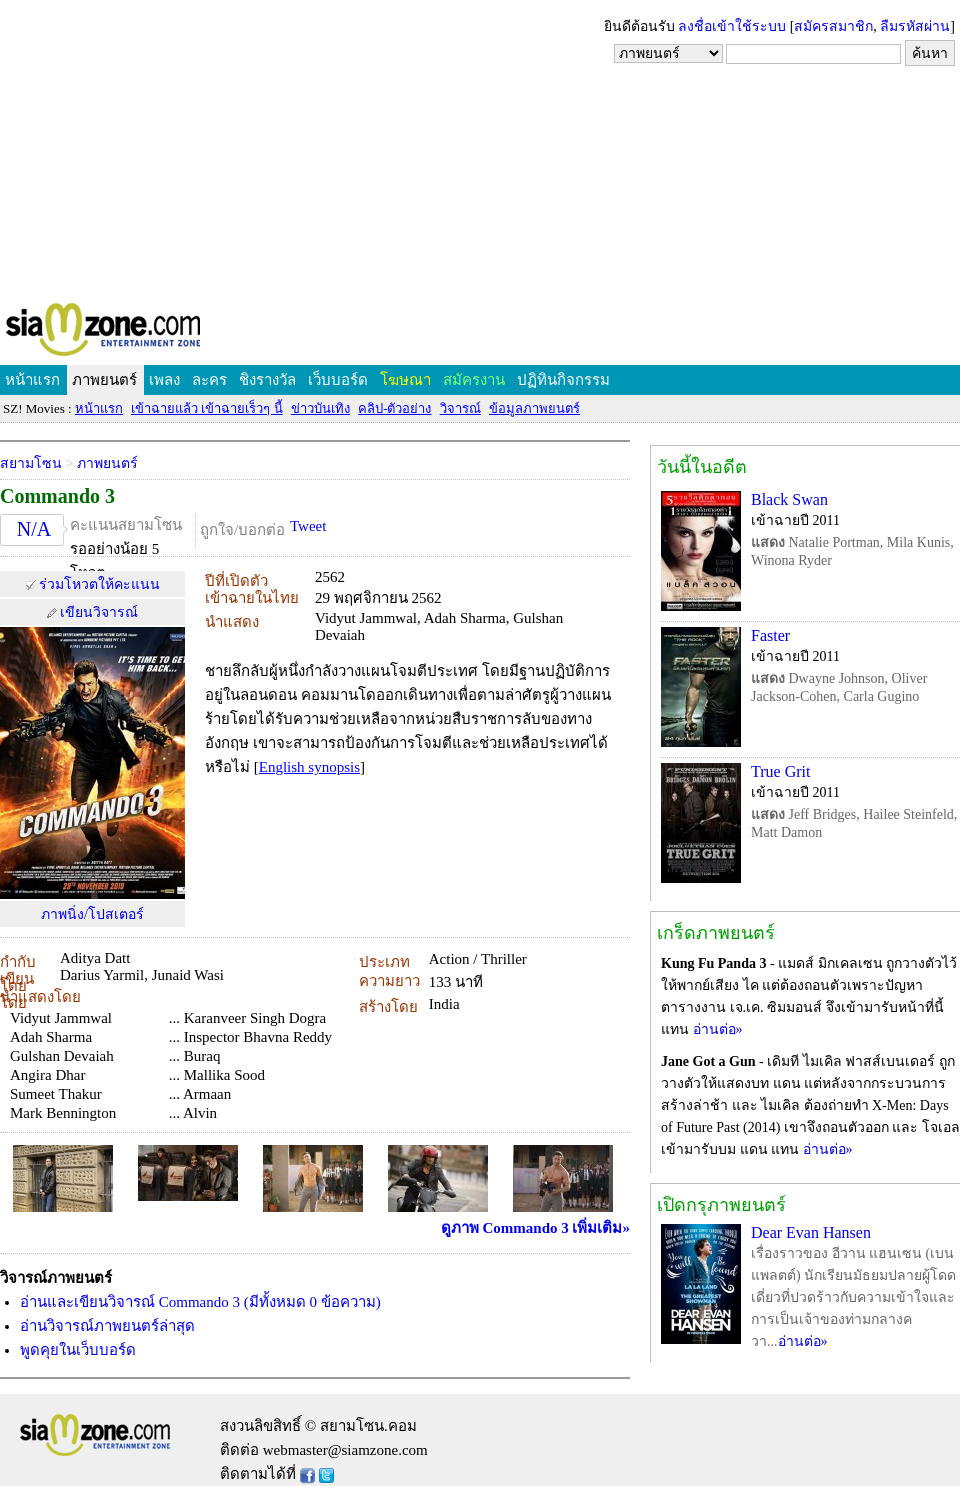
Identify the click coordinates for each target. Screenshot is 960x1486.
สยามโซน (31, 463)
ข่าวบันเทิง (320, 408)
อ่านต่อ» (718, 1029)
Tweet (308, 526)
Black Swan (789, 499)
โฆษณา (405, 380)
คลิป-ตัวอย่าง (394, 408)
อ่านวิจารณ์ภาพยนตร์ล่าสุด (107, 1326)
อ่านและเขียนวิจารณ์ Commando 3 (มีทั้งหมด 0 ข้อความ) (200, 1302)
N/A (34, 529)
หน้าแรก (32, 380)
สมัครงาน (474, 380)
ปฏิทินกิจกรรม (563, 380)
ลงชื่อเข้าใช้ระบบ (732, 26)
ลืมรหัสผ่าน (915, 26)
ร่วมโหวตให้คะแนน (99, 584)
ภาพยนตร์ (104, 380)
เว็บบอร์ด (338, 380)
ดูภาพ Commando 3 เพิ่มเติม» (535, 1228)
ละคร (209, 380)
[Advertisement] (480, 150)
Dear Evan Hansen (811, 1232)
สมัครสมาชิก (833, 26)
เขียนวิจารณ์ (99, 612)
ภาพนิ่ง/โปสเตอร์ (92, 914)
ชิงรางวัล (267, 380)
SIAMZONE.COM (146, 333)
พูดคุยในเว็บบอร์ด (78, 1350)
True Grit (780, 771)
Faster (770, 635)
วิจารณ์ (460, 408)
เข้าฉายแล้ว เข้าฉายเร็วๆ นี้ (207, 408)
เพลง (164, 380)
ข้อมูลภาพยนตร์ (534, 408)
